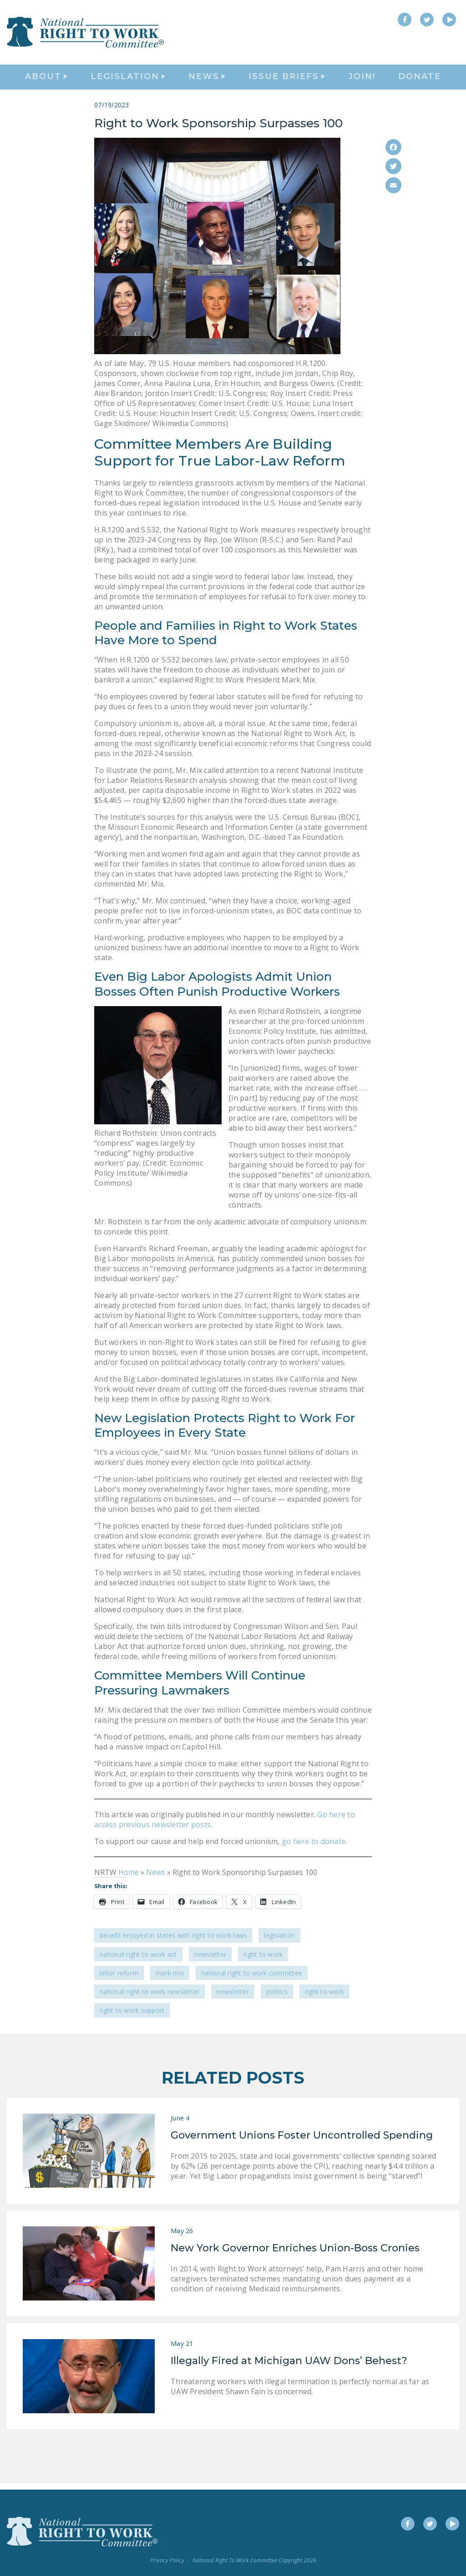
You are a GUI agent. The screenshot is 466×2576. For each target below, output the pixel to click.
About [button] (46, 80)
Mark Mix (170, 1979)
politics (277, 1998)
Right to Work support (132, 2017)
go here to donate (313, 1848)
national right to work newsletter (149, 1998)
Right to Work (263, 1960)
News (155, 1879)
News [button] (206, 80)
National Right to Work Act (138, 1960)
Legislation (279, 1942)
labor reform (119, 1979)
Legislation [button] (128, 80)
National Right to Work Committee (251, 1979)
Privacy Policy (167, 2560)
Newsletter (210, 1960)
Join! (361, 80)
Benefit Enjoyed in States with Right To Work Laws (173, 1942)
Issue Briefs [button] (286, 80)
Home (128, 1879)
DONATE (419, 80)
